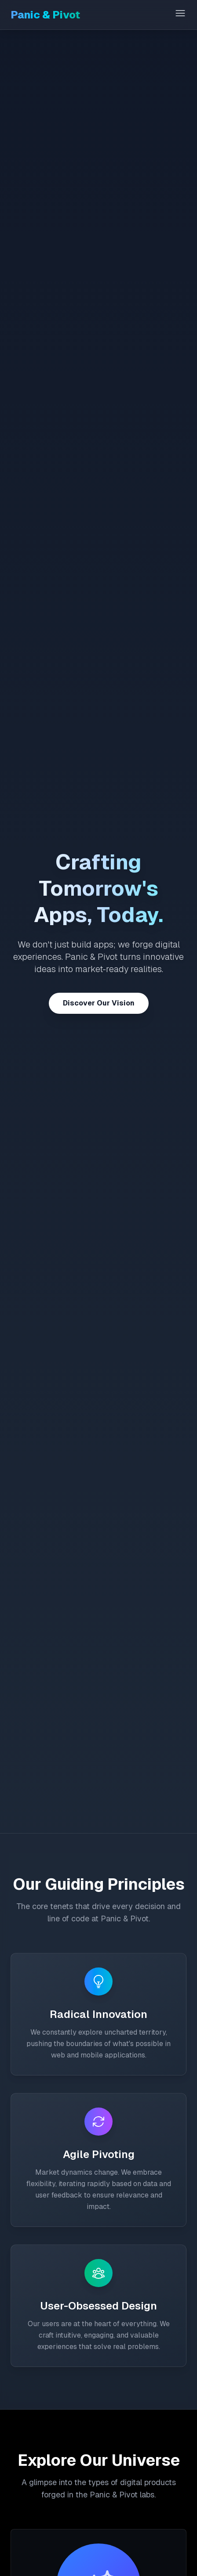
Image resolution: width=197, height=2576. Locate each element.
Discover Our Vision (99, 1003)
